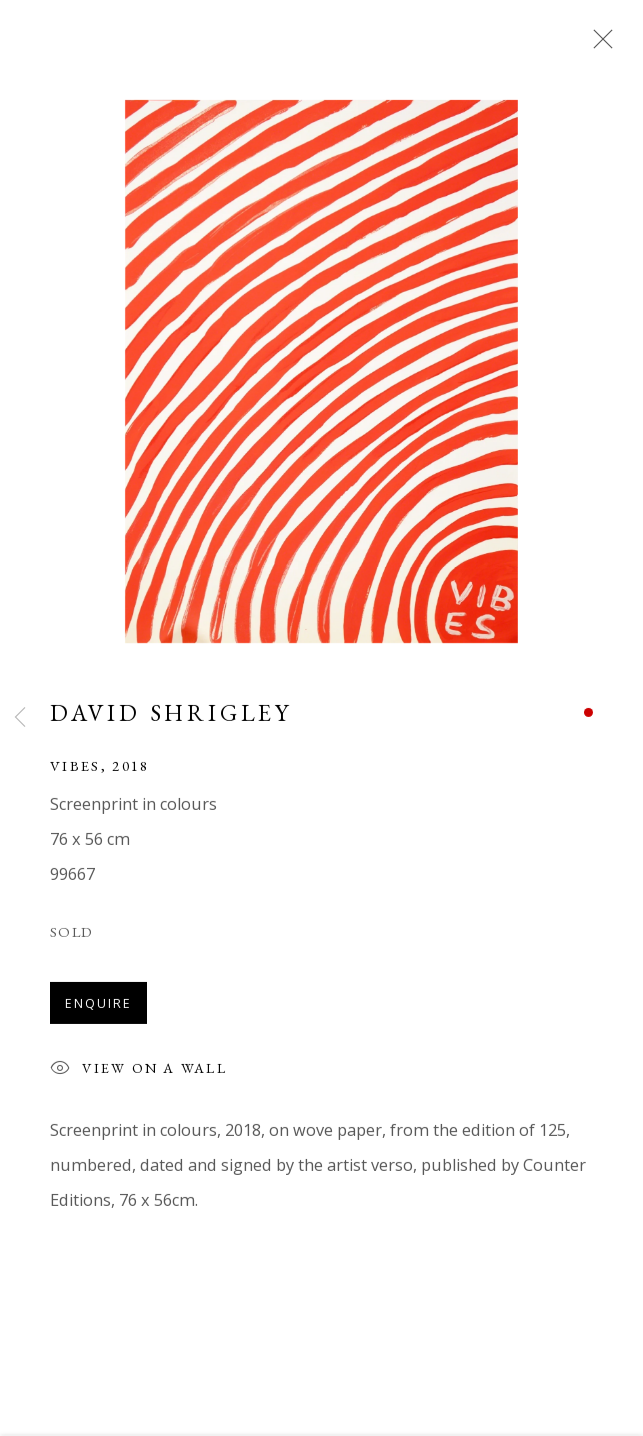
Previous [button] (20, 717)
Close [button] (598, 45)
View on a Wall (138, 1073)
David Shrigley (171, 715)
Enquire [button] (98, 1006)
